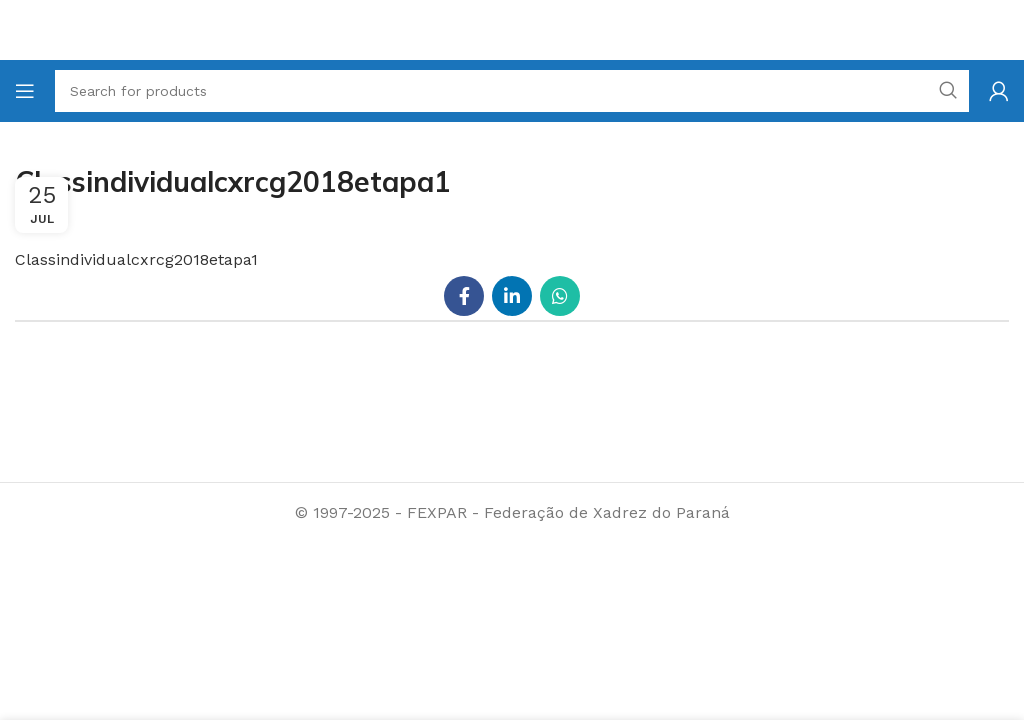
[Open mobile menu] (25, 91)
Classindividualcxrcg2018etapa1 (136, 259)
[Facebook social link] (464, 296)
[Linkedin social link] (512, 296)
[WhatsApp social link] (560, 296)
